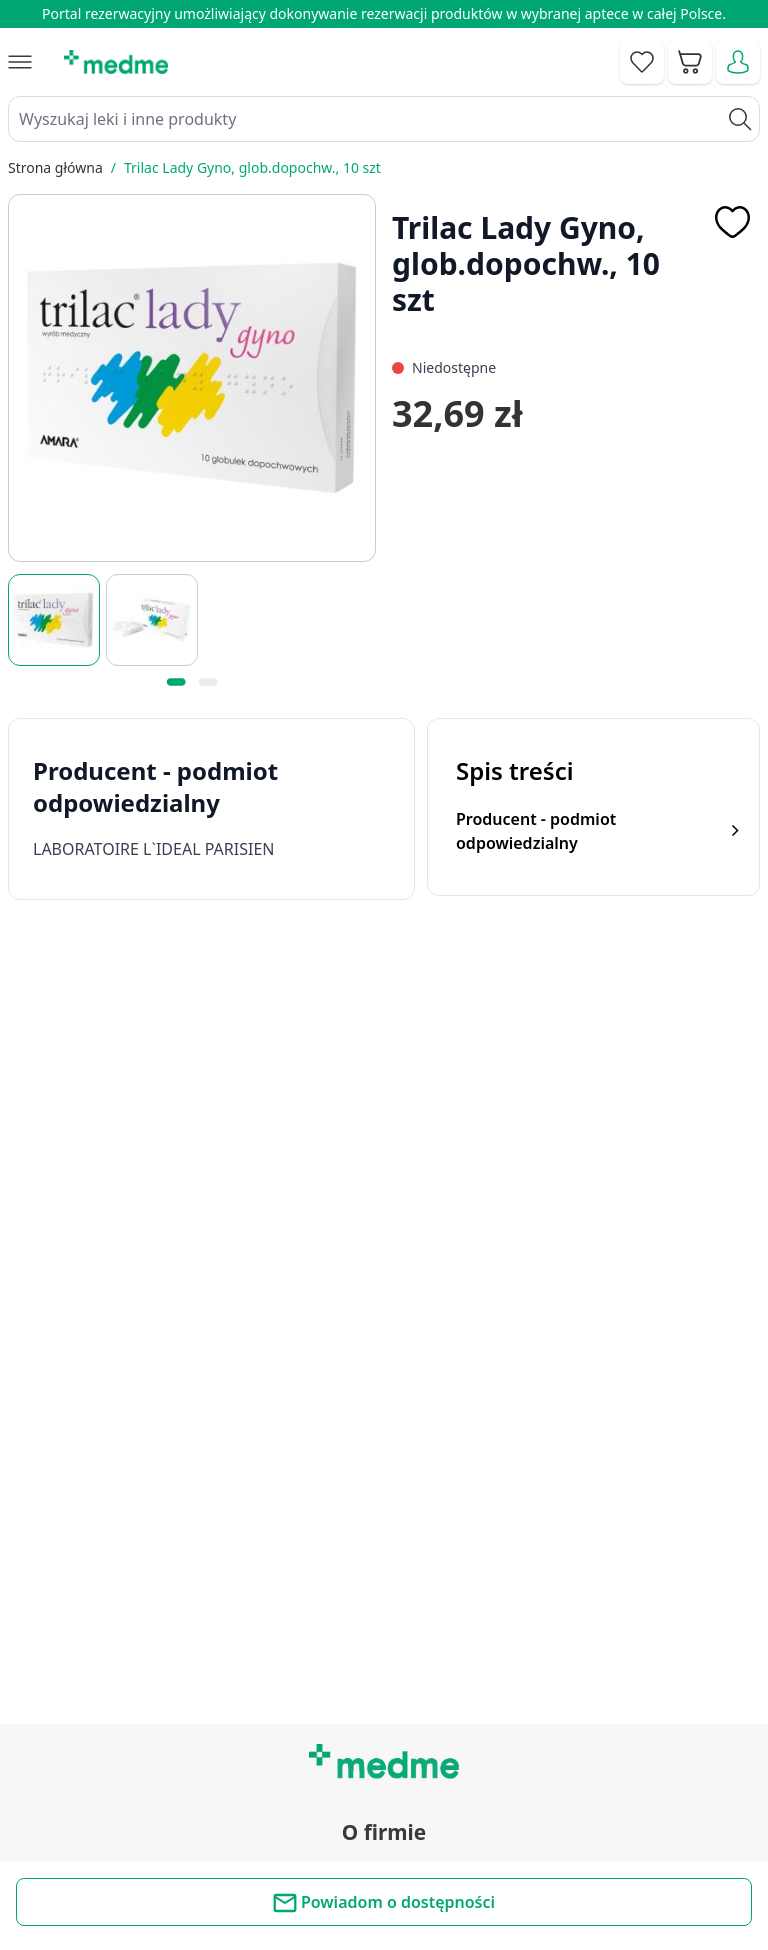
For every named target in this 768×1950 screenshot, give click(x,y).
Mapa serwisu (384, 1634)
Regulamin (383, 1421)
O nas (384, 1466)
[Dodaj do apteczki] (732, 222)
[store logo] (116, 62)
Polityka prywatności (384, 1847)
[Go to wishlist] (642, 62)
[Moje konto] (738, 62)
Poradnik (384, 1589)
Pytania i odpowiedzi (384, 1679)
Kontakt (384, 1375)
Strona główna (55, 167)
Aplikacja (383, 1725)
